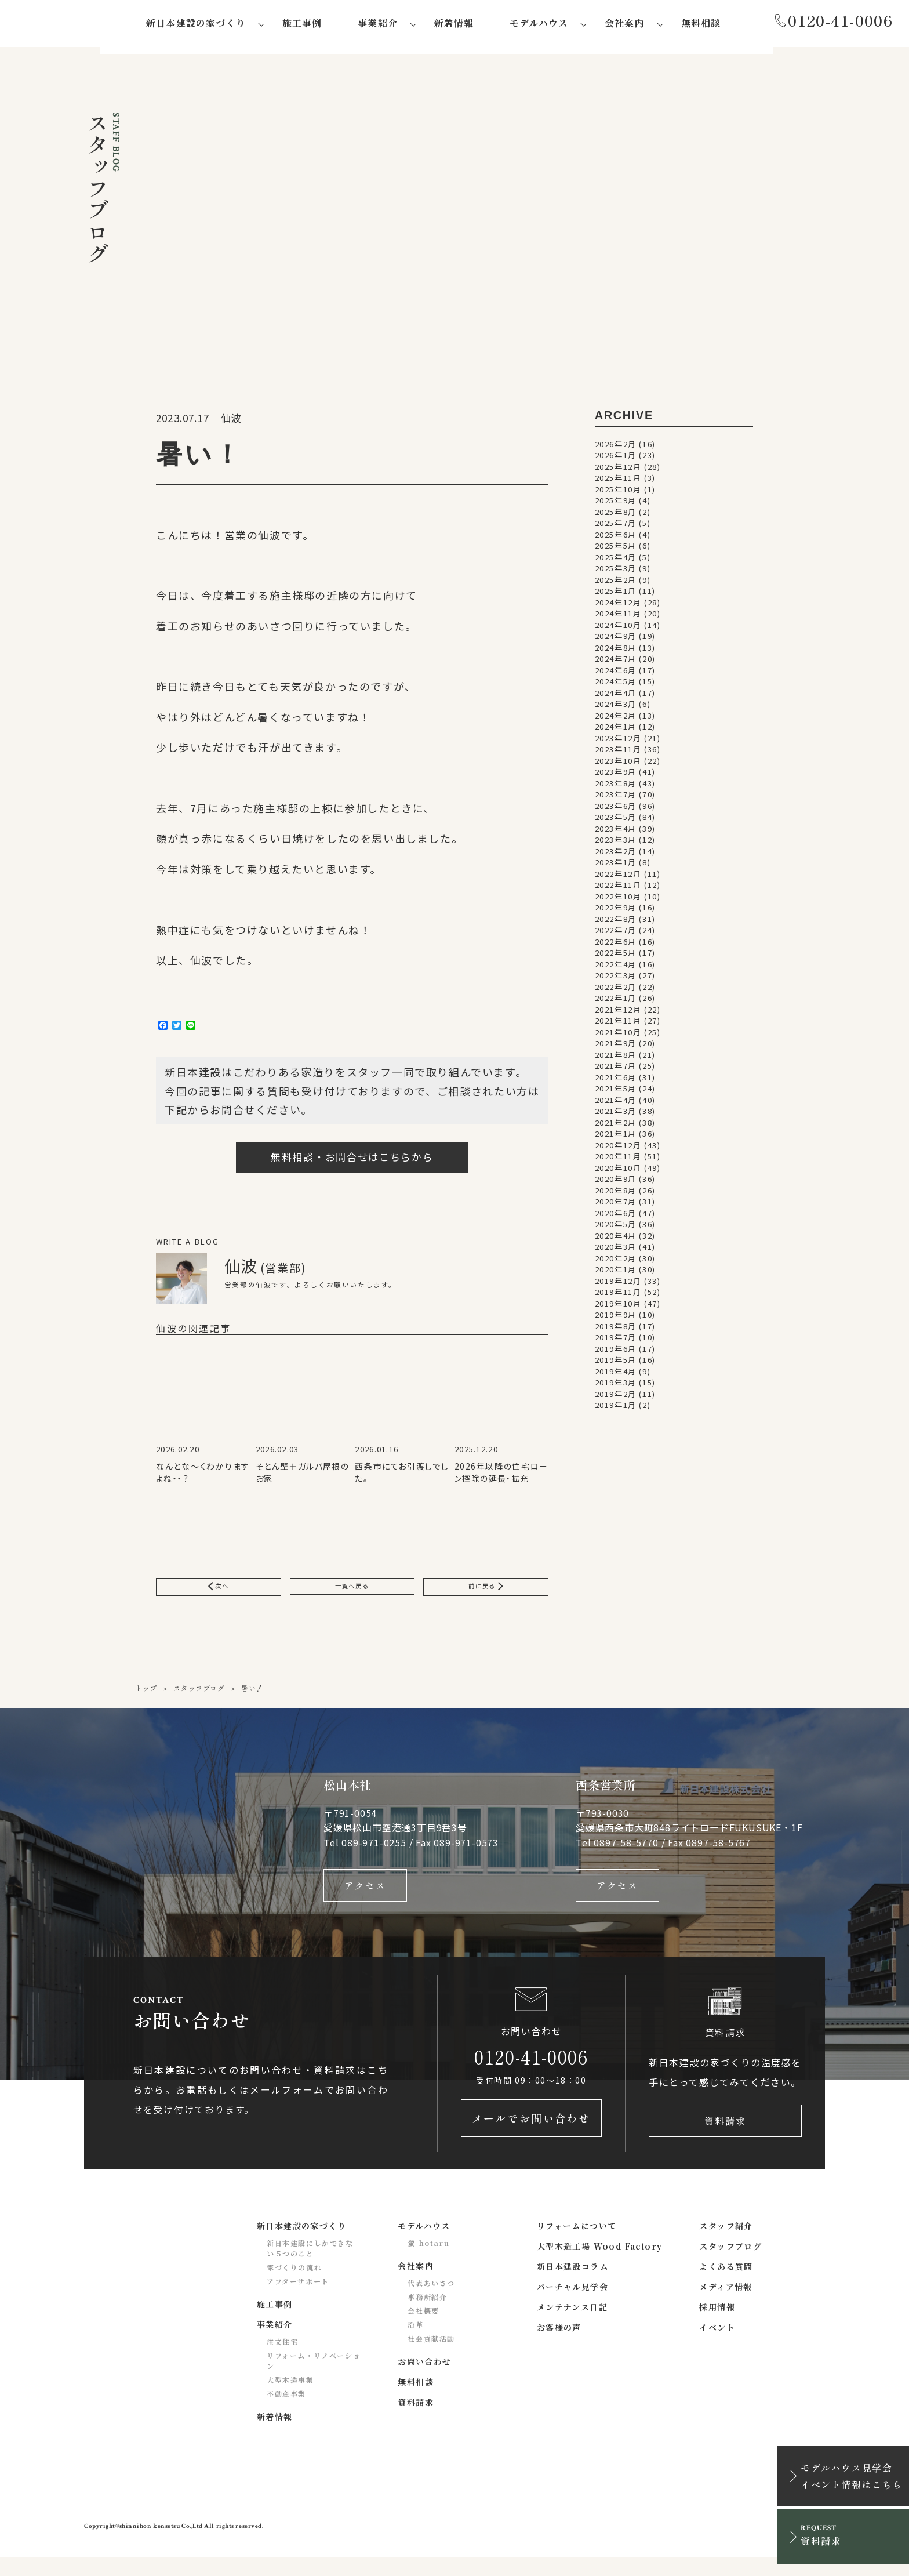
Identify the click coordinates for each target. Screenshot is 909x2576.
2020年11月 (618, 1160)
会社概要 (423, 2330)
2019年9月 (616, 1318)
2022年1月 (616, 1001)
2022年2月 (616, 990)
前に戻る (485, 1593)
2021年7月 (616, 1069)
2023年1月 (616, 866)
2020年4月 (616, 1239)
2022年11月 (618, 888)
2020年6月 (616, 1216)
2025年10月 (618, 493)
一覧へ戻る (352, 1593)
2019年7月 (616, 1341)
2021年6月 (616, 1081)
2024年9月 (616, 639)
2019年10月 (618, 1307)
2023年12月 (618, 742)
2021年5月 (616, 1092)
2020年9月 (616, 1182)
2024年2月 (616, 719)
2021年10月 (618, 1036)
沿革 (415, 2344)
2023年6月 (616, 809)
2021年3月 (616, 1114)
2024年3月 (616, 707)
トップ (146, 1696)
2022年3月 (616, 979)
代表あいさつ (431, 2302)
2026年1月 (616, 459)
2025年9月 (616, 504)
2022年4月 (616, 968)
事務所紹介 (427, 2316)
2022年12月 (618, 877)
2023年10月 (618, 764)
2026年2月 (616, 447)
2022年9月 (616, 911)
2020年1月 (616, 1273)
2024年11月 (618, 617)
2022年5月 (616, 956)
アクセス (365, 1896)
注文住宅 (282, 2360)
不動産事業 (286, 2413)
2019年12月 (618, 1284)
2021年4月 (616, 1103)
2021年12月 (618, 1013)
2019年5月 (616, 1363)
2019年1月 (616, 1408)
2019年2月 (616, 1397)
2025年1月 (616, 594)
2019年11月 (618, 1295)
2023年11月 (618, 753)
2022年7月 (616, 933)
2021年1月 (616, 1137)
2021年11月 (618, 1024)
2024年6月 (616, 674)
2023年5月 (616, 820)
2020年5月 (616, 1227)
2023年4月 (616, 832)
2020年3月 (616, 1250)
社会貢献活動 (431, 2358)
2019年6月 (616, 1352)
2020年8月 (616, 1194)
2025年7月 (616, 526)
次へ (218, 1593)
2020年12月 (618, 1149)
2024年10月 (618, 628)
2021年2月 (616, 1126)
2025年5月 (616, 549)
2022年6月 (616, 945)
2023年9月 (616, 775)
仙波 (231, 422)
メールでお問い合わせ (531, 2137)
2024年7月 (616, 662)
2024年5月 (616, 685)
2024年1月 (616, 730)
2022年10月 (618, 900)
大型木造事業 (290, 2399)
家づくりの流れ (294, 2286)
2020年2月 (616, 1262)
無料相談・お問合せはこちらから (352, 1161)
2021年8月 (616, 1058)
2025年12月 (618, 470)
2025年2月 (616, 583)
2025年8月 (616, 515)
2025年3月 (616, 572)
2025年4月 (616, 561)
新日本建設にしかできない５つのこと (310, 2267)
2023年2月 (616, 855)
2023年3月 (616, 843)
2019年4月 (616, 1375)
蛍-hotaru (428, 2262)
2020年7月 (616, 1205)
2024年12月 (618, 606)
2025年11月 (618, 481)
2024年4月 (616, 696)
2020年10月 (618, 1171)
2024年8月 (616, 651)
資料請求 (725, 2137)
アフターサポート (298, 2300)
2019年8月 (616, 1330)
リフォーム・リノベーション (314, 2380)
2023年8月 (616, 787)
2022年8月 (616, 922)
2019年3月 (616, 1386)
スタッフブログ (198, 1696)
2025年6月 (616, 538)
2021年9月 (616, 1047)
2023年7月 (616, 798)
